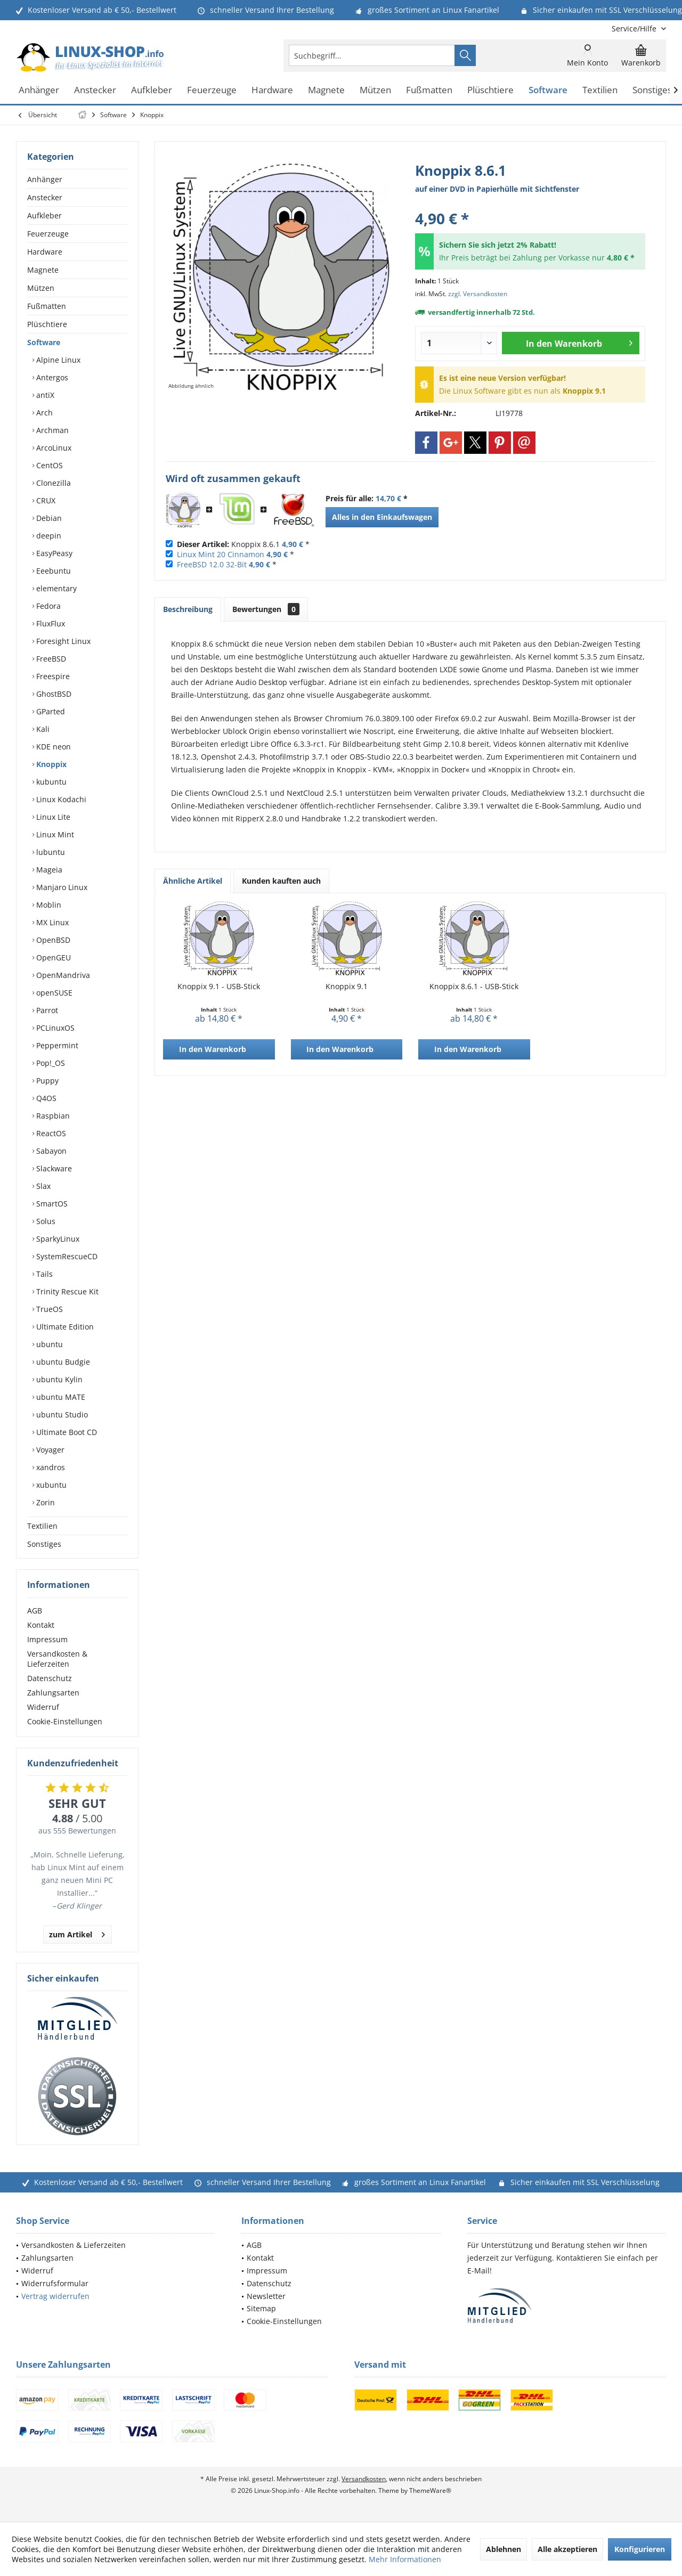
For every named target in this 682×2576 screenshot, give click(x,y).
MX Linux (51, 922)
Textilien (42, 1526)
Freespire (52, 676)
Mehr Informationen (405, 2559)
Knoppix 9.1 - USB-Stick (218, 986)
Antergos (51, 377)
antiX (44, 395)
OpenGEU (52, 957)
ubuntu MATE (59, 1397)
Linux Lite (52, 817)
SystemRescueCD (66, 1256)
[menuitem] (635, 28)
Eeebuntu (52, 571)
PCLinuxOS (54, 1028)
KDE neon (52, 746)
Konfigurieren (639, 2549)
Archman (51, 430)
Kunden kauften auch (281, 881)
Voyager (49, 1450)
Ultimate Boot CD (65, 1432)
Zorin (44, 1502)
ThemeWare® (430, 2490)
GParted (49, 711)
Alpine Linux (57, 360)
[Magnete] (326, 90)
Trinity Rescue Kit (66, 1291)
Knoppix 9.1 (347, 986)
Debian (48, 518)
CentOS (48, 465)
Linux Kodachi (60, 799)
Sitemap (261, 2308)
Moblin (47, 905)
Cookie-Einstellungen (64, 1721)
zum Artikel (77, 1932)
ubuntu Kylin (58, 1379)
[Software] (548, 90)
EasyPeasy (53, 553)
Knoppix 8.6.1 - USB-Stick (473, 986)
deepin (47, 536)
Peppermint (56, 1045)
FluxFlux (49, 623)
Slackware (53, 1168)
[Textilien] (600, 90)
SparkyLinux (56, 1239)
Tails (43, 1274)
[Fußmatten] (429, 90)
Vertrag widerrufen (55, 2296)
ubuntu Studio (61, 1414)
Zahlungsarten (53, 1693)
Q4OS (45, 1098)
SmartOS (51, 1204)
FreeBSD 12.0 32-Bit (212, 564)
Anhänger (44, 179)
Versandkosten (364, 2478)
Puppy (46, 1080)
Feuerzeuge (48, 234)
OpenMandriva (62, 975)
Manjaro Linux (60, 887)
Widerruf (43, 1707)
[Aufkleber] (152, 90)
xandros (49, 1467)
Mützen (40, 288)
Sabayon (50, 1151)
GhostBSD (52, 694)
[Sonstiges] (652, 90)
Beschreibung (188, 609)
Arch (43, 412)
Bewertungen (265, 609)
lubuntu (49, 852)
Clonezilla (52, 483)
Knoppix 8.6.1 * (243, 544)
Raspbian (52, 1116)
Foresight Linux (62, 641)
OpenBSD (52, 940)
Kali (42, 729)
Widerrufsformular (54, 2283)
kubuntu (50, 782)
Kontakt (40, 1625)
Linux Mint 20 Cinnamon (220, 554)
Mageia (48, 870)
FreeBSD (50, 659)
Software (43, 342)
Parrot (46, 1010)
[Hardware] (272, 90)
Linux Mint (54, 834)
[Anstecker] (95, 90)
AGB (34, 1610)
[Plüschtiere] (490, 90)
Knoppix (50, 764)
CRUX (44, 500)
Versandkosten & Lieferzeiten (57, 1659)
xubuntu (50, 1485)
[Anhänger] (39, 90)
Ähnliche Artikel (192, 881)
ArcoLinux (52, 448)
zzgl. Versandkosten (477, 293)
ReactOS (50, 1133)
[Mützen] (375, 90)
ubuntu (48, 1344)
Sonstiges (44, 1544)
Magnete (43, 270)
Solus (44, 1221)
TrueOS (48, 1309)
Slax (42, 1186)
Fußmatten (46, 306)
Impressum (47, 1639)
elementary (55, 588)
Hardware (44, 252)
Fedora (47, 606)
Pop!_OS (49, 1063)
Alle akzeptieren (567, 2549)
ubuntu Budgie (62, 1362)
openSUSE (53, 993)
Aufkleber (44, 215)
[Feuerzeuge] (212, 90)
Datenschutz (49, 1678)
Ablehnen (503, 2549)
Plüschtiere (47, 324)
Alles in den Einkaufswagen (382, 517)
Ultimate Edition (64, 1327)
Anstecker (44, 197)
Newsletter (266, 2296)
